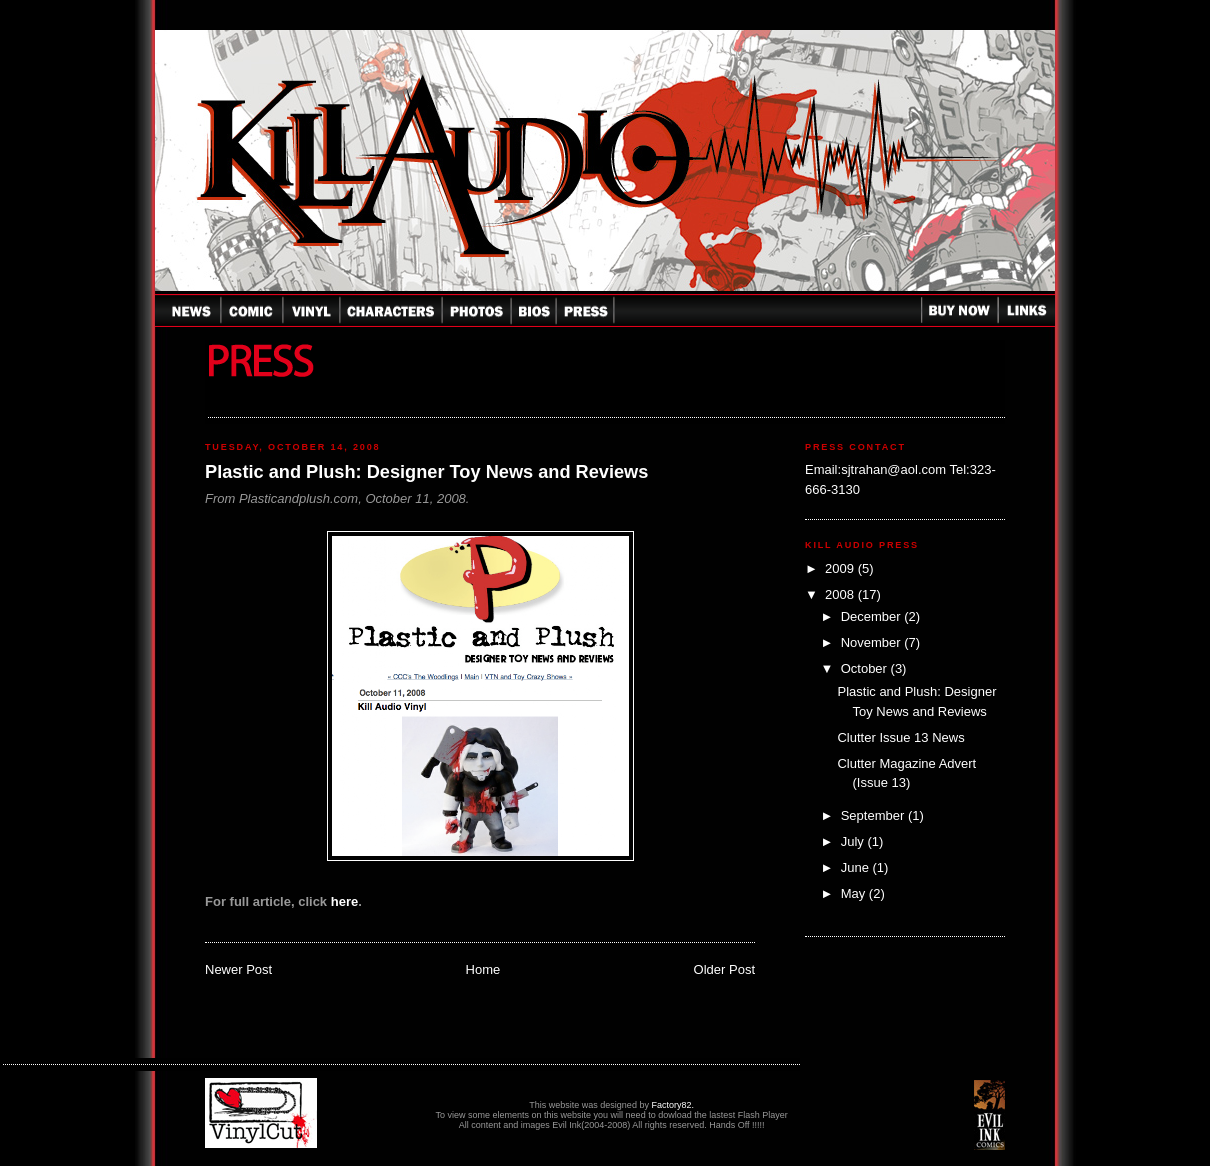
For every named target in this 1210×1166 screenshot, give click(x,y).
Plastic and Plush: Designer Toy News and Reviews (426, 472)
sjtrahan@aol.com (893, 469)
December (873, 616)
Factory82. (672, 1105)
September (874, 815)
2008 (841, 594)
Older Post (724, 969)
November (873, 642)
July (854, 841)
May (855, 893)
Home (483, 969)
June (857, 867)
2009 (841, 568)
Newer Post (238, 969)
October (866, 668)
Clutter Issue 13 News (900, 737)
